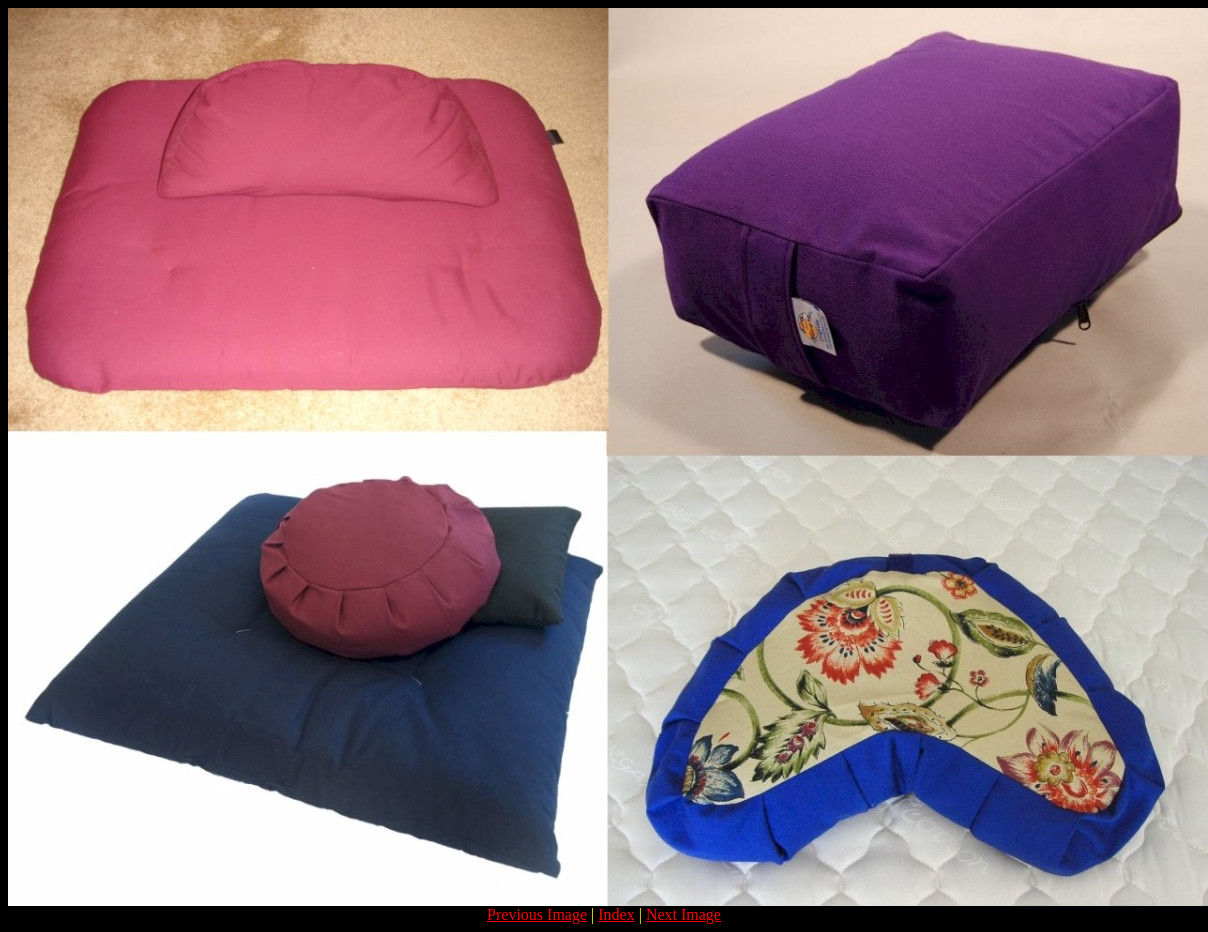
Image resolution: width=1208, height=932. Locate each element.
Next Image (683, 914)
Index (616, 914)
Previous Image (537, 914)
